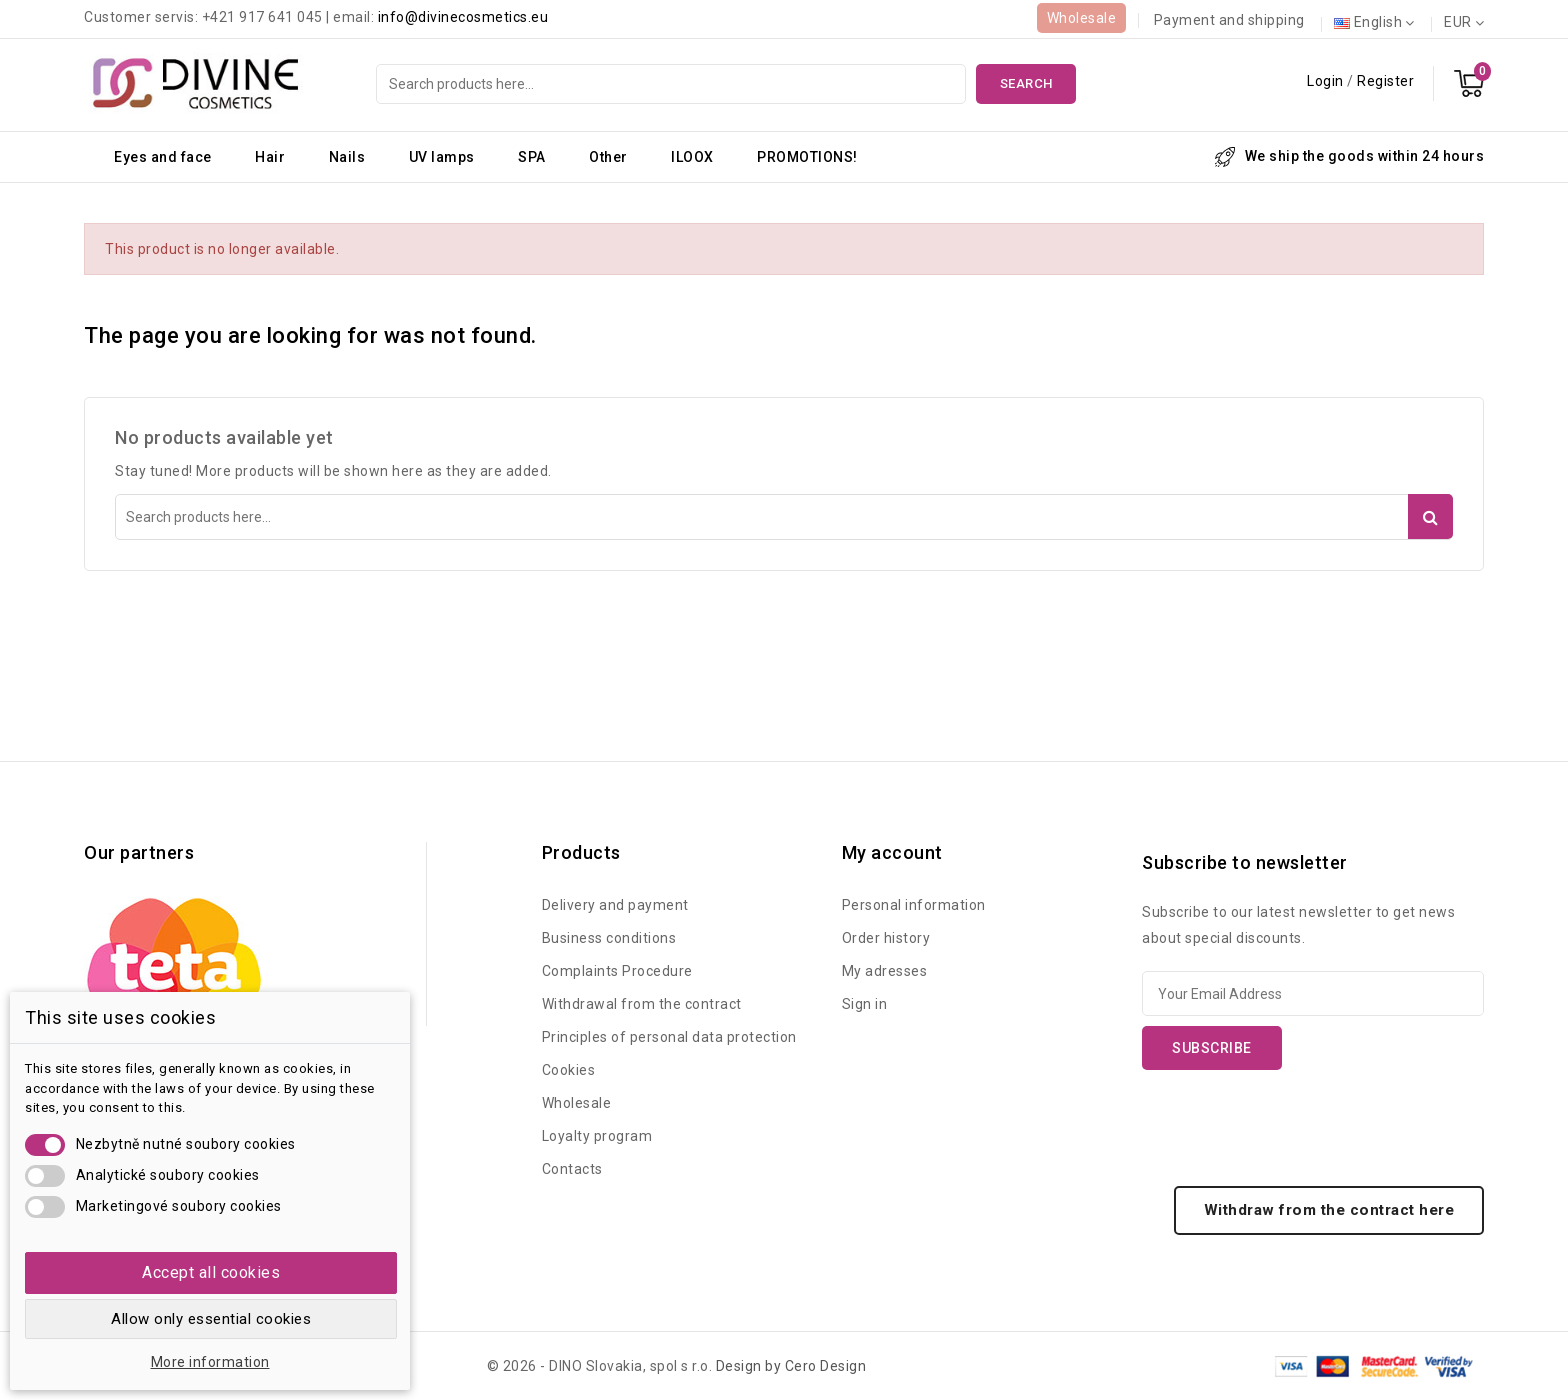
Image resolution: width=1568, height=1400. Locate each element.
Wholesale (1082, 18)
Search (1026, 83)
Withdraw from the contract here (1329, 1210)
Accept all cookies (211, 1272)
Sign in (865, 1004)
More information (210, 1362)
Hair (270, 157)
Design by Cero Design (791, 1366)
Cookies (569, 1070)
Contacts (572, 1169)
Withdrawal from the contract (642, 1004)
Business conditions (609, 938)
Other (608, 157)
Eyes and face (163, 157)
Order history (886, 938)
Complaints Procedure (617, 971)
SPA (532, 157)
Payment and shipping (1229, 20)
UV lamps (442, 157)
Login (1327, 81)
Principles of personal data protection (669, 1037)
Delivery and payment (615, 905)
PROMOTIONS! (807, 157)
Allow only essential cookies (211, 1319)
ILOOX (692, 157)
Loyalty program (597, 1136)
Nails (347, 157)
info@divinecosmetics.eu (463, 17)
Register (1385, 81)
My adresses (885, 971)
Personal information (914, 905)
